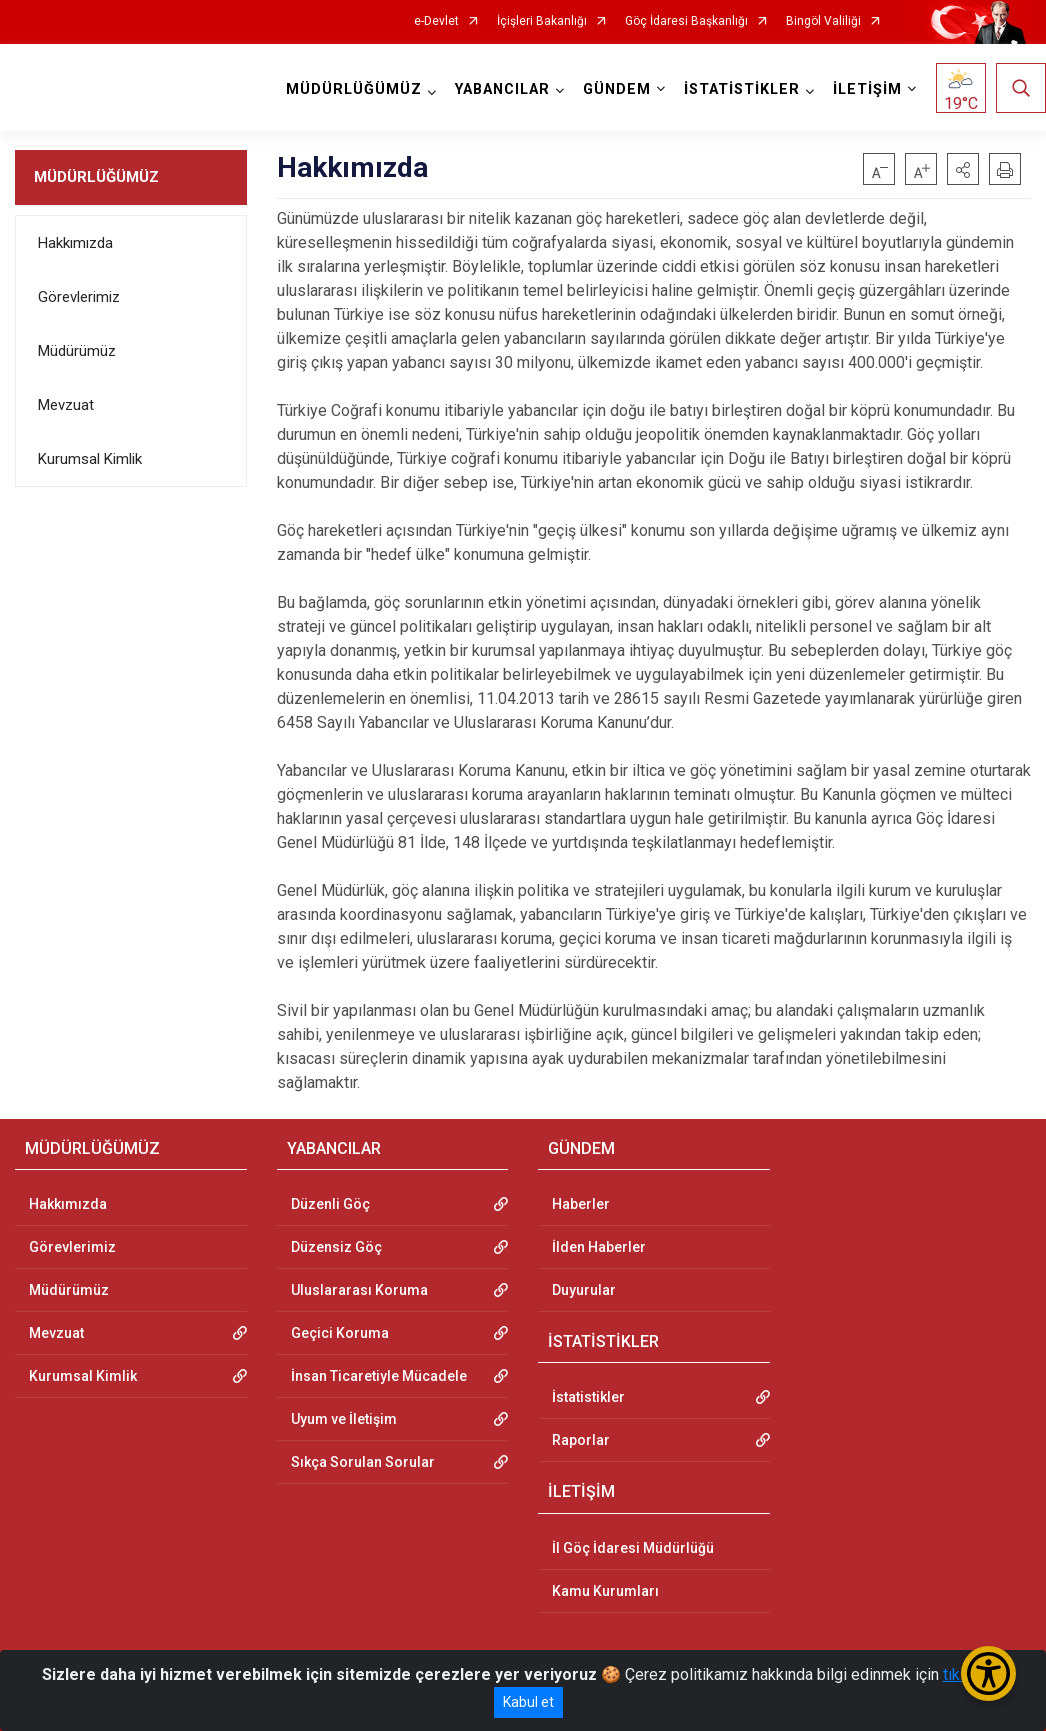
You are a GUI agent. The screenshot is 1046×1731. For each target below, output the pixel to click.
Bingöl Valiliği (823, 21)
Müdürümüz (77, 351)
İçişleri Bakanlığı (542, 21)
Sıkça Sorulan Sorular (363, 1462)
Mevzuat (66, 405)
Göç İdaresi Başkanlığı (686, 21)
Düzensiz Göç (336, 1247)
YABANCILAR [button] (502, 89)
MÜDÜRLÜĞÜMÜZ (96, 177)
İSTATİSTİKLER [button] (742, 89)
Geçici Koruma (340, 1333)
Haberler (581, 1204)
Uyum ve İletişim (344, 1419)
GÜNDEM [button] (617, 89)
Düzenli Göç (330, 1204)
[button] (963, 169)
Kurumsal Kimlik (90, 459)
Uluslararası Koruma (359, 1290)
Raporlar (581, 1440)
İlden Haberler (599, 1247)
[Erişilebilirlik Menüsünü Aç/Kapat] (988, 1673)
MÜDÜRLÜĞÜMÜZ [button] (354, 89)
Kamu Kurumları (605, 1591)
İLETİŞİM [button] (867, 89)
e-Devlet (436, 21)
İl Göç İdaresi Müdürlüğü (633, 1548)
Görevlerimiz (79, 297)
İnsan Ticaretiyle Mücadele (379, 1376)
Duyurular (584, 1290)
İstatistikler (588, 1397)
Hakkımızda (75, 243)
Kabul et (528, 1702)
